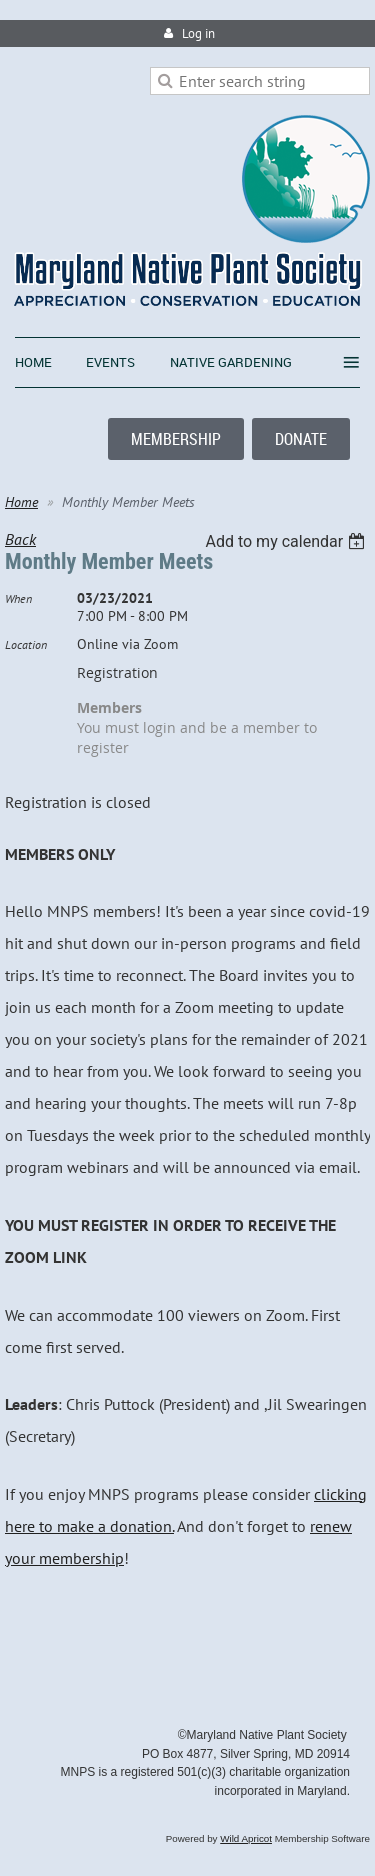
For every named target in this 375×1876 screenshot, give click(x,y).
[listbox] (287, 541)
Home (21, 502)
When (18, 598)
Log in (198, 33)
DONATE (301, 439)
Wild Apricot (246, 1838)
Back (20, 539)
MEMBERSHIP (176, 439)
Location (26, 644)
